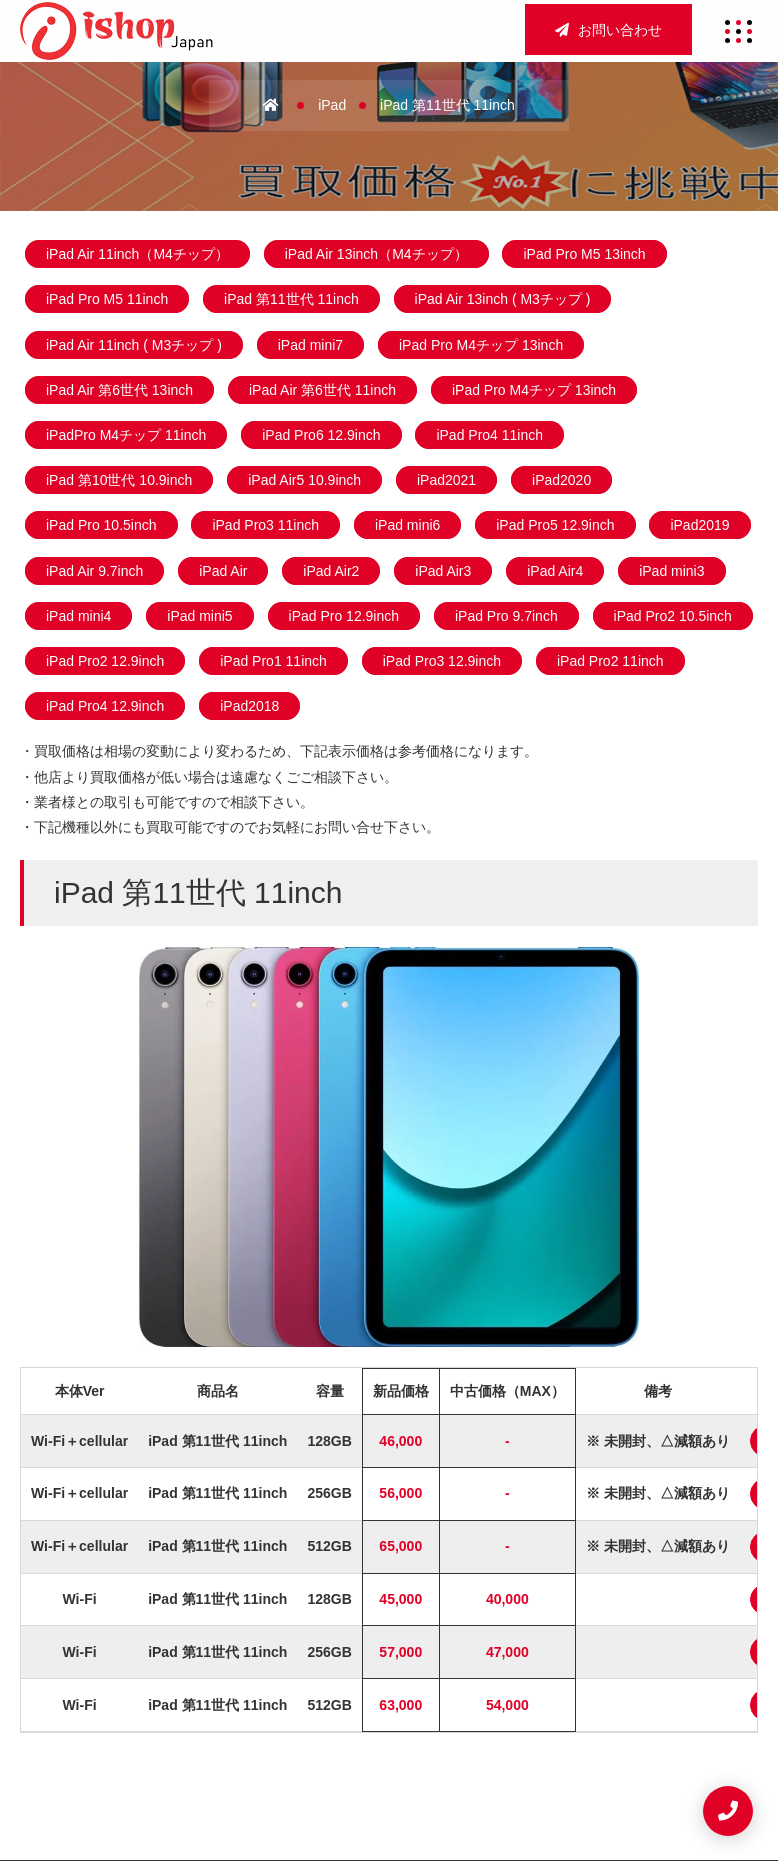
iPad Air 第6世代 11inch (322, 390)
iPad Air (223, 571)
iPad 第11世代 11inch (291, 299)
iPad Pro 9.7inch (506, 616)
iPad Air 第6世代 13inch (119, 390)
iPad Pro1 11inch (273, 661)
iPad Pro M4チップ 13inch (481, 345)
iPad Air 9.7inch (94, 571)
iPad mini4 (78, 616)
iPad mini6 (407, 525)
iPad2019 (699, 525)
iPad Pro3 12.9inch (442, 661)
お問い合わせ (608, 30)
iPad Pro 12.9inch (344, 616)
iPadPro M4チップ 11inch (126, 435)
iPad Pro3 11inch (265, 525)
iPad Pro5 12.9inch (555, 525)
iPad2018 (249, 706)
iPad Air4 (555, 571)
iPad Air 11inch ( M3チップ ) (134, 345)
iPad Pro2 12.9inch (105, 661)
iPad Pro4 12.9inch (105, 706)
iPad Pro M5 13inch (584, 254)
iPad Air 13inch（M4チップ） (376, 254)
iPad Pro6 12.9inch (321, 435)
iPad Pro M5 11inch (107, 299)
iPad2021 (446, 480)
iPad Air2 (331, 571)
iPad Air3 (443, 571)
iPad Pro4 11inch (489, 435)
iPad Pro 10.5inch (101, 525)
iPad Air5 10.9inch (304, 480)
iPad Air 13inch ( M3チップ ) (503, 299)
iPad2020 (561, 480)
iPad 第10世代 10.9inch (119, 480)
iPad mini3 (671, 571)
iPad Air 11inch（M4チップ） (137, 254)
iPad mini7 (310, 345)
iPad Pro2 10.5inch (673, 616)
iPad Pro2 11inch (610, 661)
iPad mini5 (199, 616)
